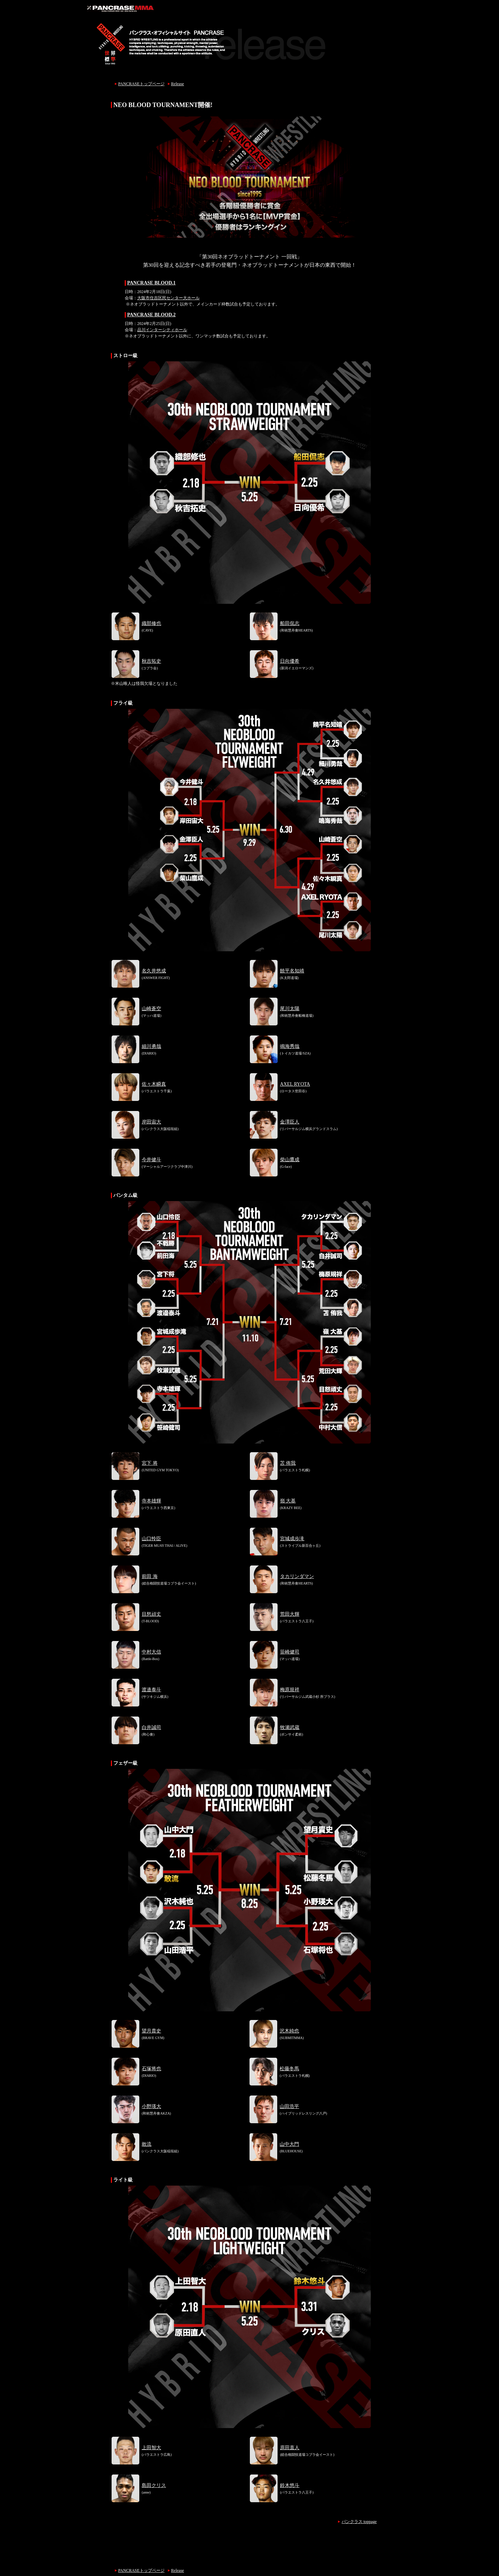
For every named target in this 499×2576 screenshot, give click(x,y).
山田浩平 (289, 2106)
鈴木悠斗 (289, 2485)
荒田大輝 (289, 1614)
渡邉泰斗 (151, 1689)
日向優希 (289, 661)
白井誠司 (151, 1727)
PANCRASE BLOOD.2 (151, 314)
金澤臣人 (289, 1121)
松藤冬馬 (289, 2068)
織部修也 (151, 623)
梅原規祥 (289, 1689)
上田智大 (151, 2447)
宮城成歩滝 (292, 1538)
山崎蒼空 (151, 1008)
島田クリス (154, 2485)
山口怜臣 (151, 1538)
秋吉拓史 (151, 661)
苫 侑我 (288, 1463)
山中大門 (289, 2144)
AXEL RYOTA (295, 1084)
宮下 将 (150, 1463)
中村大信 (151, 1652)
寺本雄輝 (151, 1500)
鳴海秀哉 (289, 1046)
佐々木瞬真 (154, 1084)
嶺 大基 (288, 1500)
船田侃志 (289, 623)
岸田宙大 (151, 1121)
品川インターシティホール (162, 329)
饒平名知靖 (292, 970)
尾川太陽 (289, 1008)
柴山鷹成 (289, 1159)
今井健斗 (151, 1159)
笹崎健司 (289, 1652)
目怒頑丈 (151, 1614)
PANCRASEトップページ (141, 83)
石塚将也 (151, 2068)
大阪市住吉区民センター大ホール (168, 297)
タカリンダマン (297, 1576)
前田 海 (150, 1576)
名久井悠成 (154, 970)
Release (177, 83)
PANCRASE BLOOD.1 (151, 282)
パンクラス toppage (359, 2521)
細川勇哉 (151, 1046)
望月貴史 (151, 2031)
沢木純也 (289, 2031)
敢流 (146, 2144)
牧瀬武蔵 (289, 1727)
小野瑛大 (151, 2106)
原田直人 (289, 2447)
